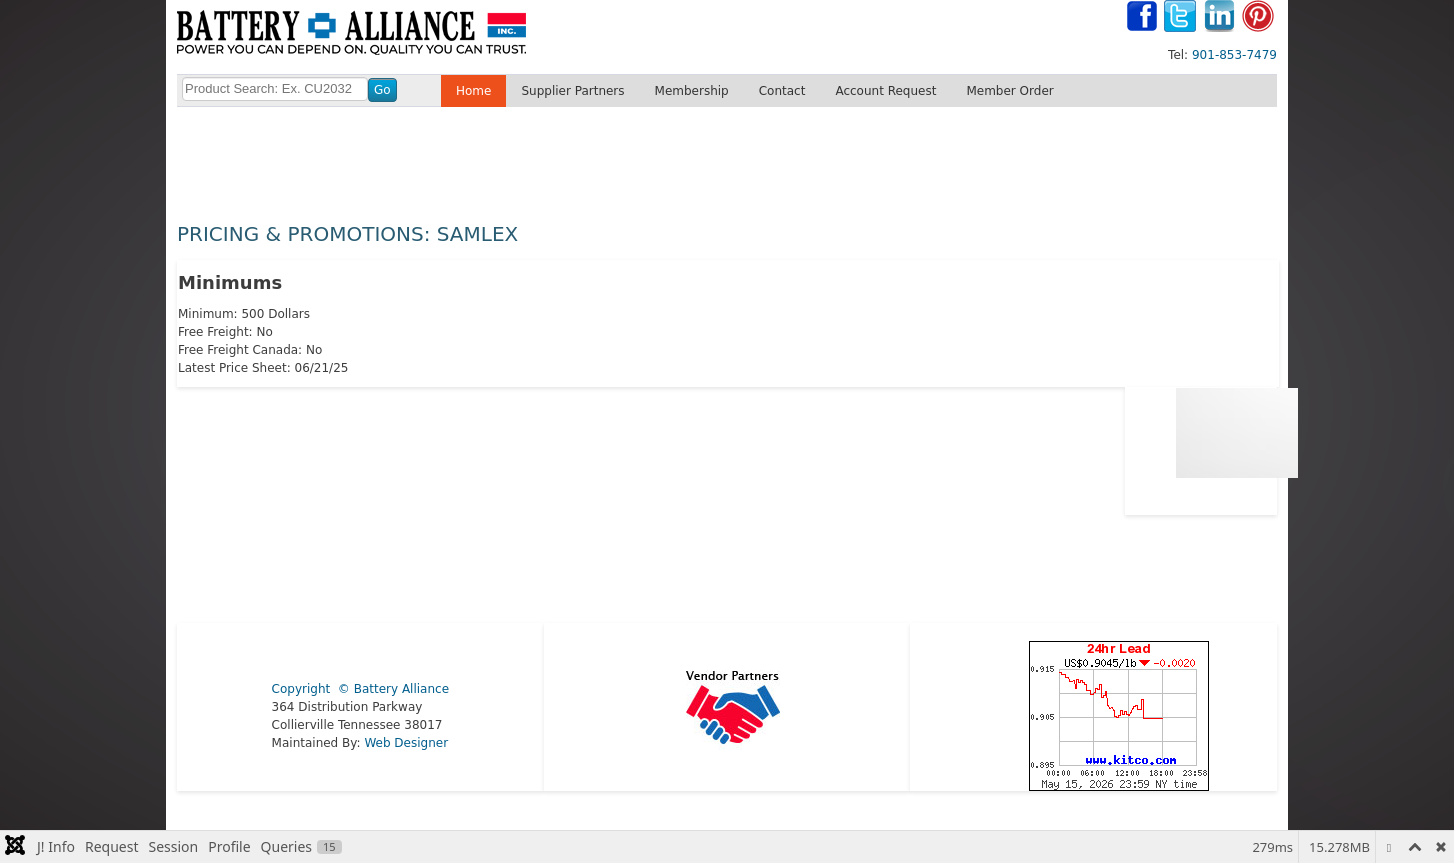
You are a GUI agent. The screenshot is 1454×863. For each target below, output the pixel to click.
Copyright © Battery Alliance (360, 689)
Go (382, 90)
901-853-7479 (1234, 55)
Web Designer (406, 743)
